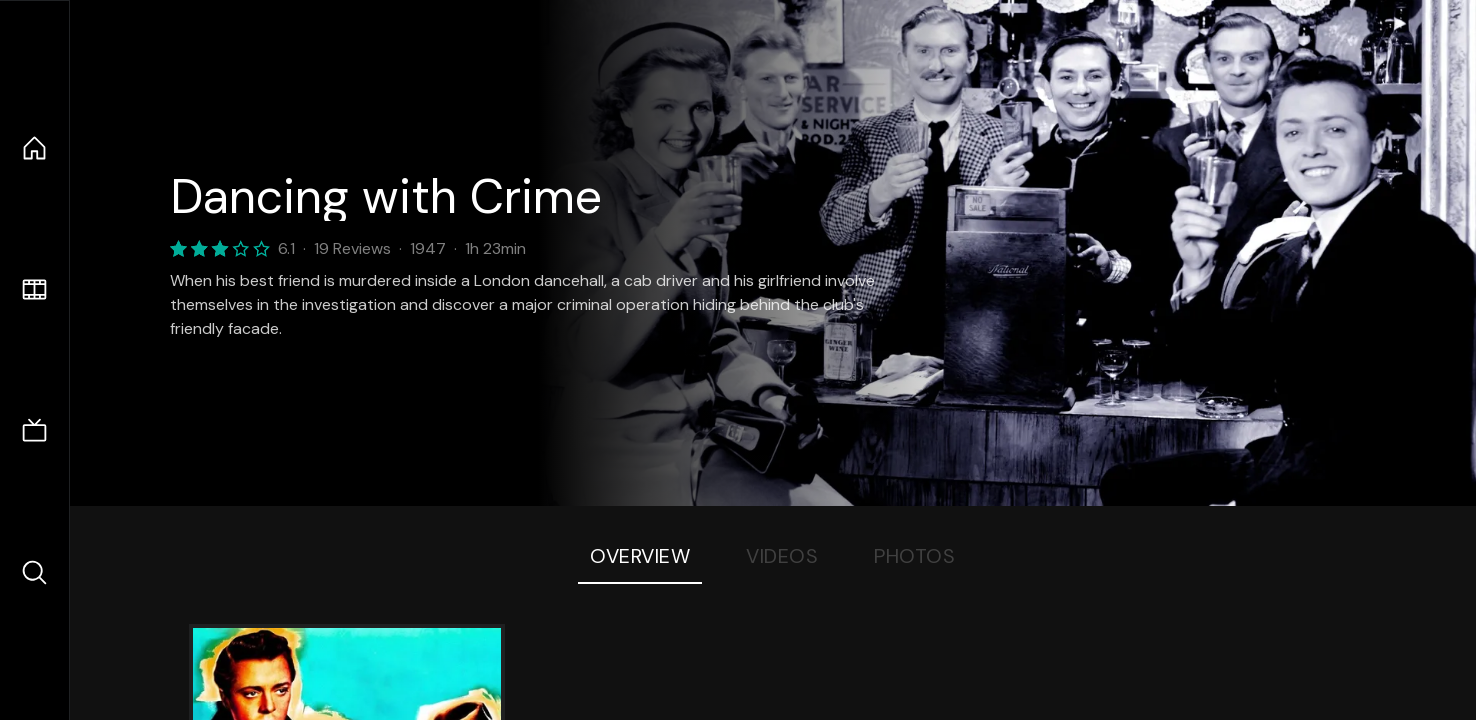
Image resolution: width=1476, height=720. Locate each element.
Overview (640, 556)
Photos (914, 556)
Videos (782, 556)
